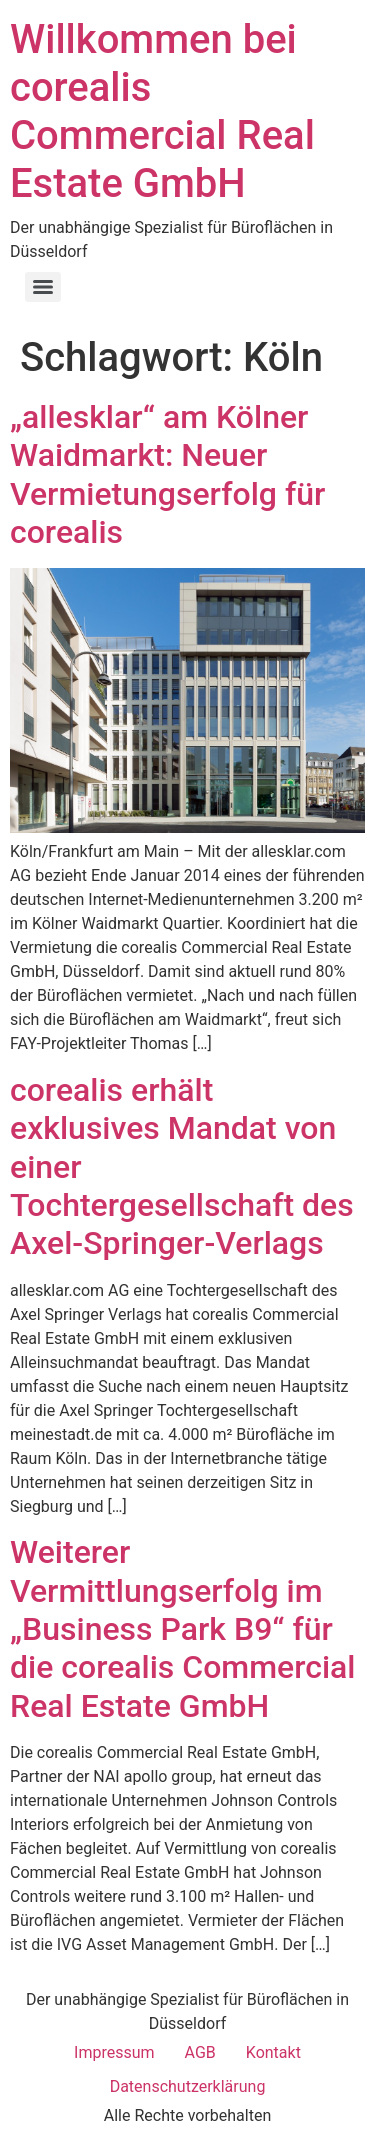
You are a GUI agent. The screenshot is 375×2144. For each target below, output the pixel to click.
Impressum (114, 2052)
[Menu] (43, 287)
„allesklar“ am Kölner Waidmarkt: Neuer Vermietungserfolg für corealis (167, 474)
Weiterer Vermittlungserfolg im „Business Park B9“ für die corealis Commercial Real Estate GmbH (183, 1629)
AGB (200, 2052)
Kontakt (273, 2052)
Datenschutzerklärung (188, 2086)
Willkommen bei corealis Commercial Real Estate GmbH (162, 111)
